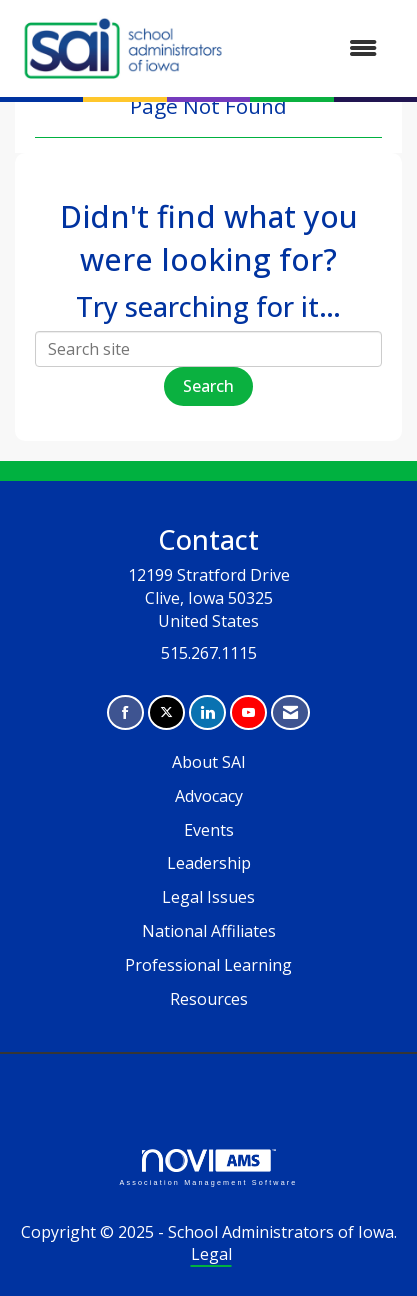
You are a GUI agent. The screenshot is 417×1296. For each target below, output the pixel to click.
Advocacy (209, 796)
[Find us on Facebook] (125, 712)
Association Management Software (208, 1167)
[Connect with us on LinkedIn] (207, 712)
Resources (209, 999)
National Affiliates (209, 931)
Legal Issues (208, 897)
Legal (211, 1254)
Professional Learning (208, 965)
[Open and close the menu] (313, 48)
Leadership (209, 863)
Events (209, 830)
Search (208, 386)
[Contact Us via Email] (290, 712)
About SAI (209, 762)
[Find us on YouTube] (248, 712)
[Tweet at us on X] (166, 712)
